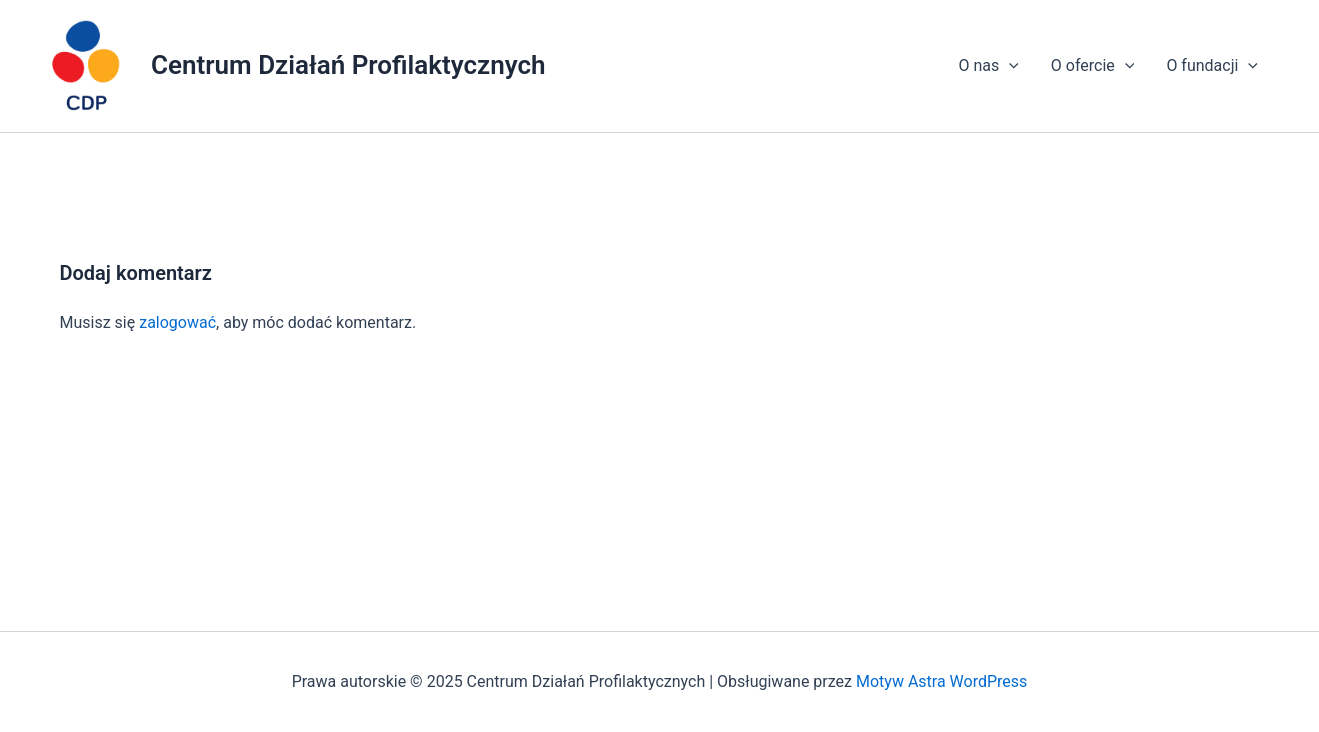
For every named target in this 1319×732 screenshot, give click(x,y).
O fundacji (1212, 66)
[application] (1009, 66)
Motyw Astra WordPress (941, 681)
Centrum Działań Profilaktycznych (348, 65)
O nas (988, 66)
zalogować (177, 322)
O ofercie (1093, 66)
